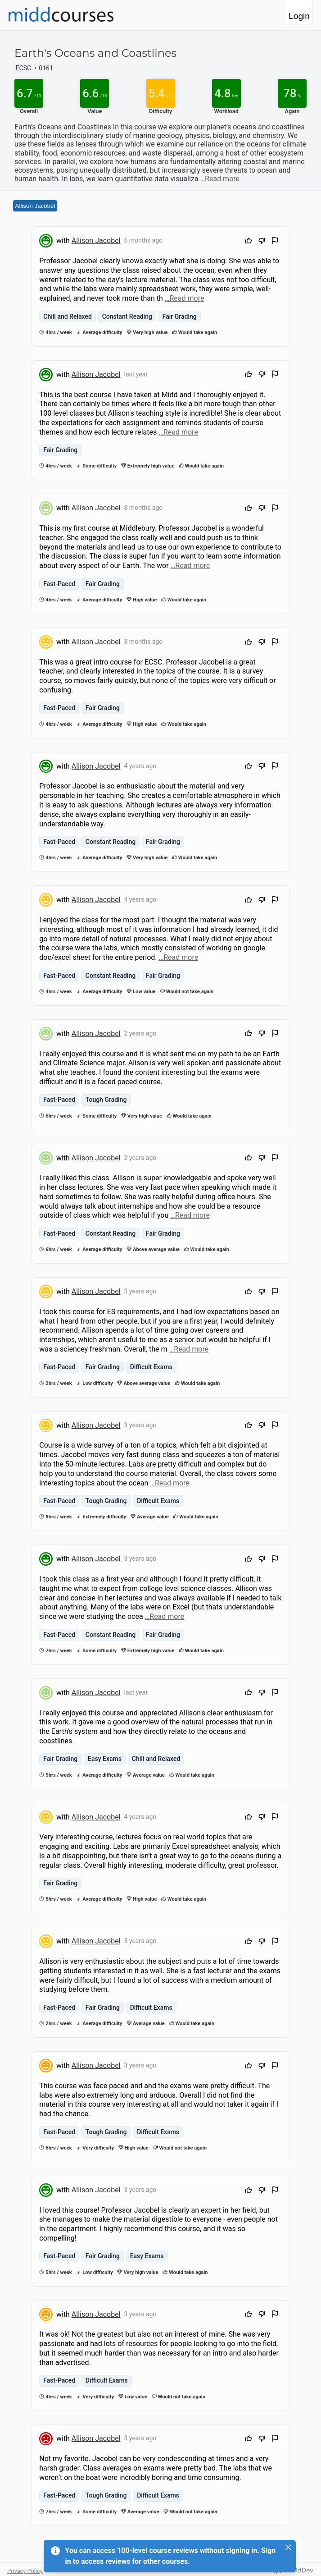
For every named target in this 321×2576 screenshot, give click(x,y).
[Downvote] (262, 242)
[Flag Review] (275, 242)
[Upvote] (248, 242)
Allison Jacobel (35, 205)
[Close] (288, 2547)
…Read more (220, 178)
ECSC (24, 68)
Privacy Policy (25, 2570)
